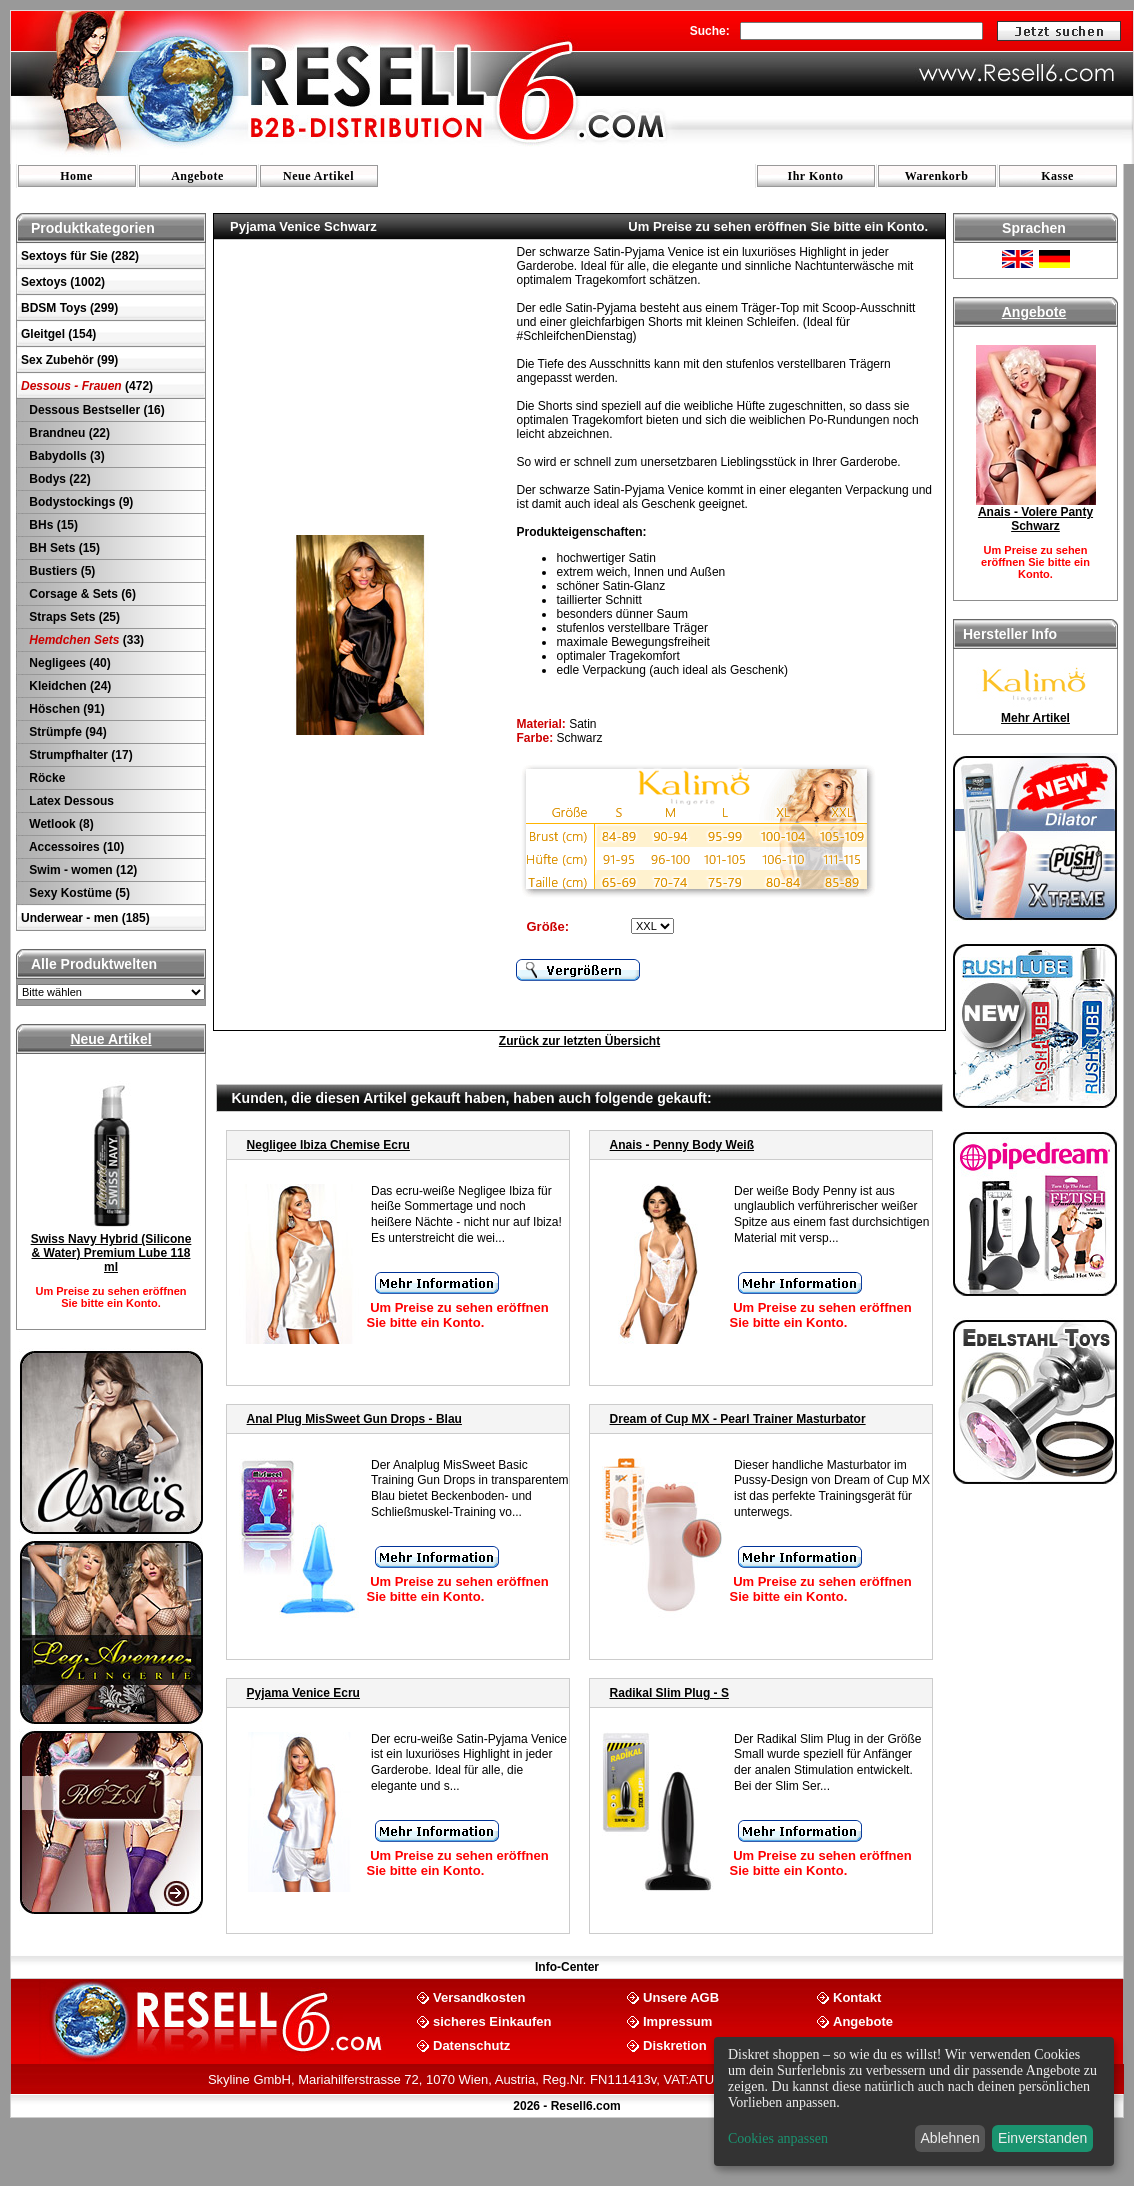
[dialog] (914, 2101)
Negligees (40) (68, 663)
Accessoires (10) (75, 847)
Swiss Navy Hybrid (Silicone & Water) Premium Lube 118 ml (111, 1253)
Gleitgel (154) (58, 334)
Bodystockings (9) (79, 502)
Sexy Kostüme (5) (78, 893)
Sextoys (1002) (63, 282)
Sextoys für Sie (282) (80, 256)
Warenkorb (937, 176)
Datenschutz (471, 2044)
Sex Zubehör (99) (69, 360)
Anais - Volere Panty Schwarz (1035, 519)
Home (76, 176)
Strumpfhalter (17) (79, 755)
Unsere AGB (681, 1996)
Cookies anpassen (778, 2138)
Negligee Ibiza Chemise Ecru (328, 1145)
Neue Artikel (318, 176)
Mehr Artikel (1035, 718)
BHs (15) (52, 525)
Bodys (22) (58, 479)
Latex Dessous (70, 801)
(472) (87, 386)
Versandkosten (479, 1996)
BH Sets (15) (63, 548)
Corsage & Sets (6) (81, 594)
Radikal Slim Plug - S (669, 1693)
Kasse (1057, 176)
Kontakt (857, 1996)
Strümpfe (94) (66, 732)
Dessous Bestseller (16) (95, 410)
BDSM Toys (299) (69, 308)
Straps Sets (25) (73, 617)
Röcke (45, 778)
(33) (85, 640)
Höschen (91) (65, 709)
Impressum (677, 2020)
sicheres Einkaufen (492, 2020)
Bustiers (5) (60, 571)
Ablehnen (950, 2138)
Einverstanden (1043, 2138)
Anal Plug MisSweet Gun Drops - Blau (354, 1419)
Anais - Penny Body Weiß (682, 1145)
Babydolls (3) (65, 456)
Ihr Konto (816, 176)
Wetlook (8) (60, 824)
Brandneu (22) (68, 433)
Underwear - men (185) (85, 918)
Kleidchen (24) (68, 686)
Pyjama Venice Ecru (303, 1693)
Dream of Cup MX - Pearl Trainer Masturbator (738, 1419)
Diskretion (675, 2044)
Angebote (197, 176)
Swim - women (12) (81, 870)
